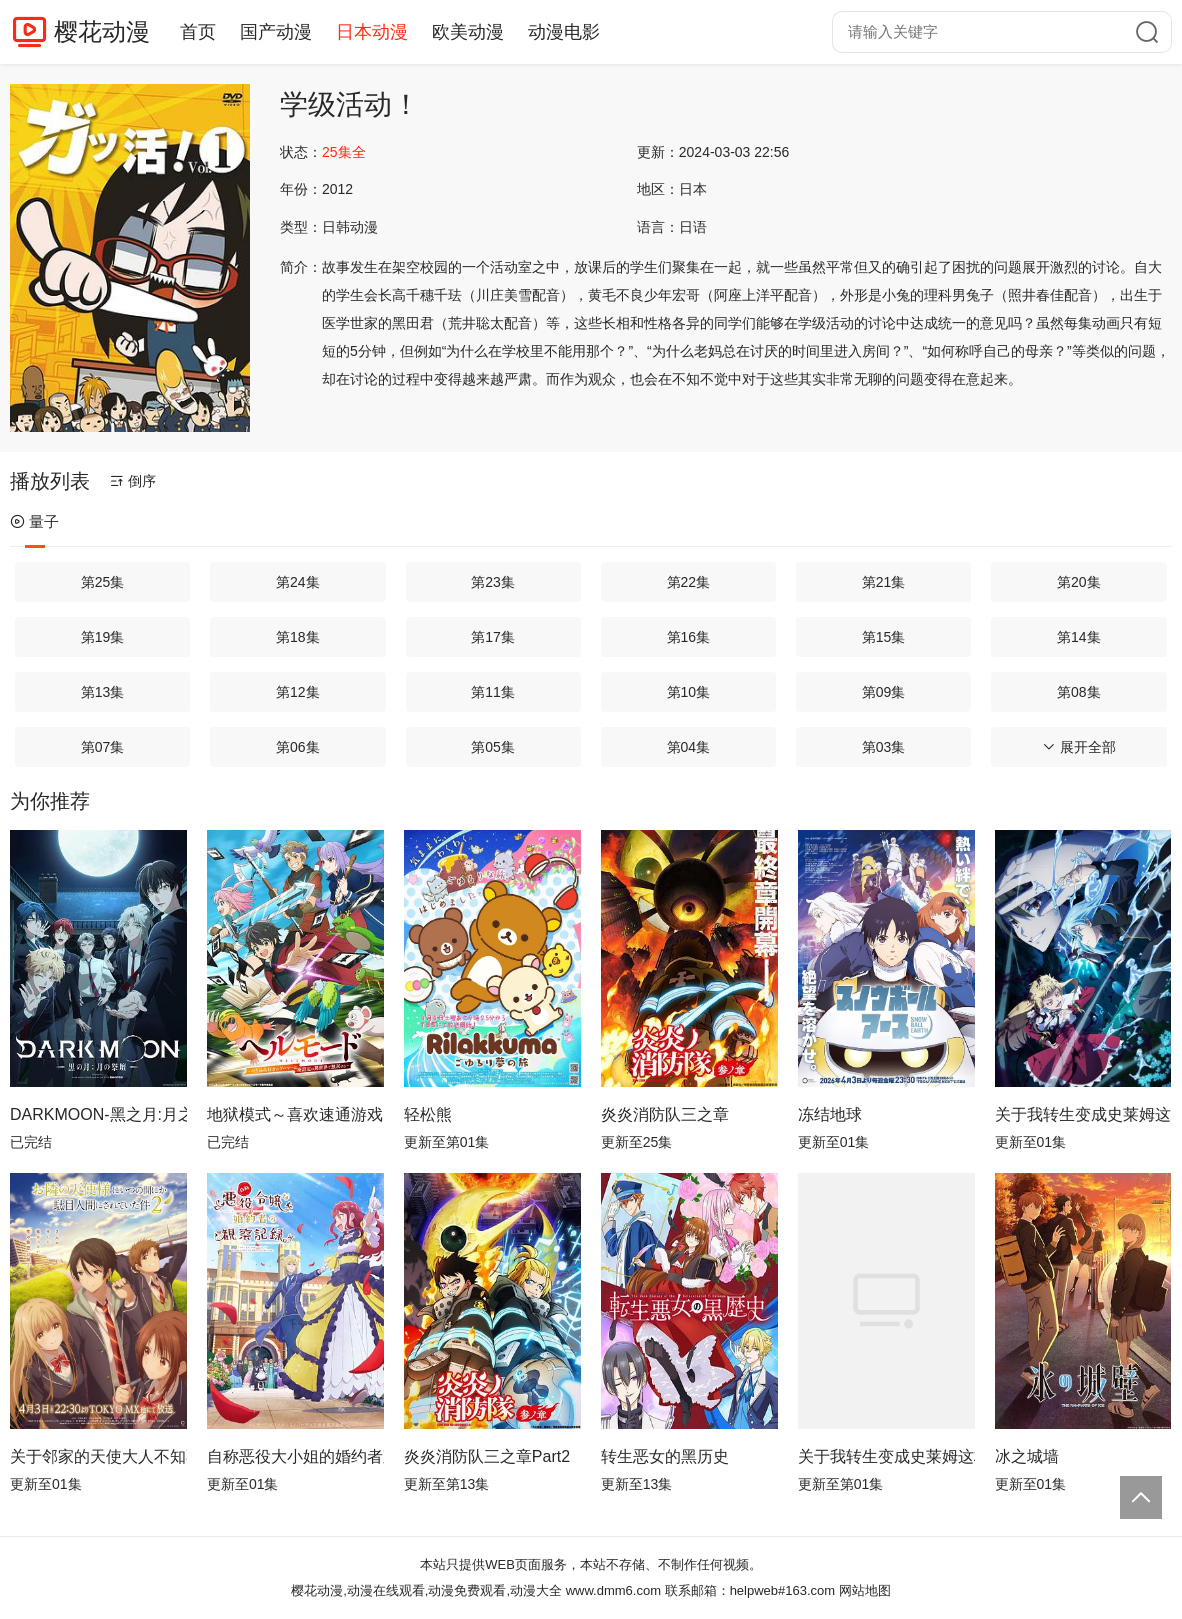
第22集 (689, 582)
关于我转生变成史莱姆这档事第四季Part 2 (886, 1456)
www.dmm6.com (613, 1590)
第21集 (884, 582)
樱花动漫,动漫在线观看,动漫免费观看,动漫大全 (426, 1590)
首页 (198, 32)
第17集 (493, 637)
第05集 (493, 747)
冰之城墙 (1027, 1456)
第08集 (1079, 692)
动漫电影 (564, 32)
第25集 (103, 582)
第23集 (493, 582)
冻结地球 (830, 1114)
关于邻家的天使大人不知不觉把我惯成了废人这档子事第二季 (98, 1456)
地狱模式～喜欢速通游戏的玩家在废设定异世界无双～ (295, 1114)
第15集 (884, 637)
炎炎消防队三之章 (665, 1114)
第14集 (1079, 637)
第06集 (298, 747)
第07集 (103, 747)
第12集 (298, 692)
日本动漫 (372, 32)
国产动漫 (276, 32)
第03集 (884, 747)
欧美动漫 (468, 32)
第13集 (103, 692)
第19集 (103, 637)
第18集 (298, 637)
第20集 (1079, 582)
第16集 (689, 637)
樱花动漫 (102, 31)
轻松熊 (428, 1114)
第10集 (689, 692)
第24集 (298, 582)
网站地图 (865, 1590)
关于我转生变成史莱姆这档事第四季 (1083, 1114)
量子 (34, 521)
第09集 (884, 692)
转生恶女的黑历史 (665, 1456)
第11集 (493, 692)
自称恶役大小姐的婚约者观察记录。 (295, 1456)
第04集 (689, 747)
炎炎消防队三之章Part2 (487, 1456)
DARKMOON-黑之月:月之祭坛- (98, 1114)
